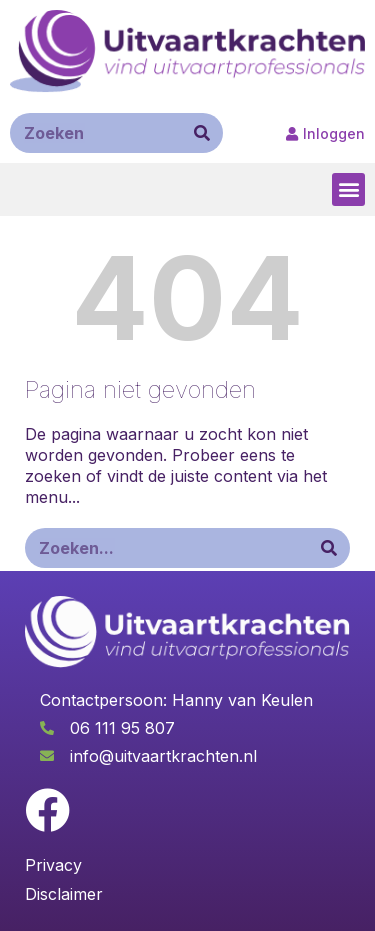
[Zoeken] (202, 133)
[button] (348, 189)
